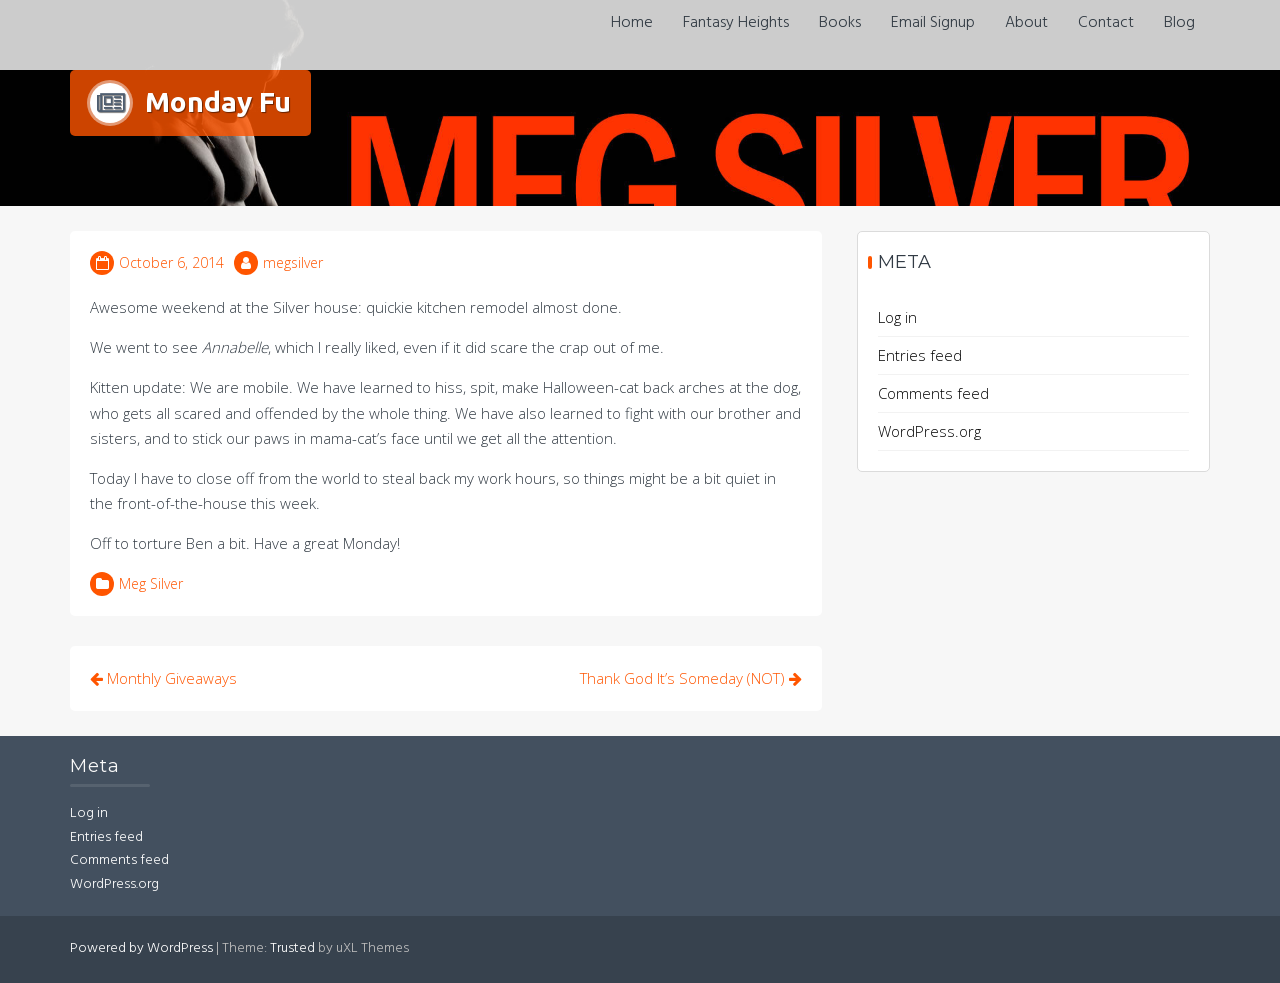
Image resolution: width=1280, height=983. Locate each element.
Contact (1106, 23)
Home (632, 23)
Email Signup (933, 23)
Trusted (292, 948)
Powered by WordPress (141, 948)
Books (840, 23)
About (1026, 23)
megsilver (293, 262)
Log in (897, 317)
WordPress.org (929, 431)
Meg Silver (151, 583)
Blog (1179, 23)
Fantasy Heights (736, 23)
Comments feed (933, 393)
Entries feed (920, 355)
